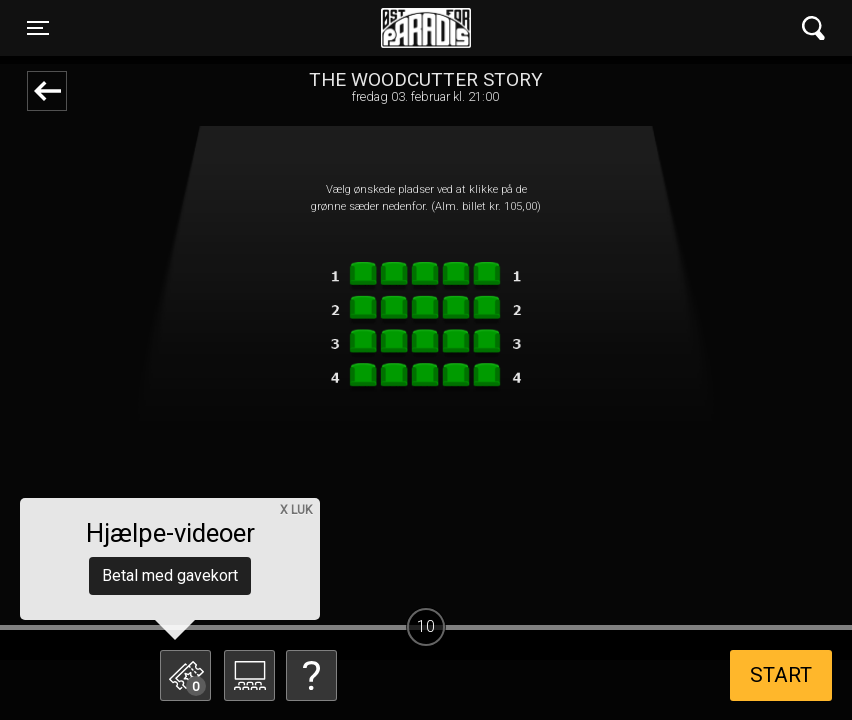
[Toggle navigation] (38, 28)
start (781, 675)
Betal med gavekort (170, 575)
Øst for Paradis (426, 28)
